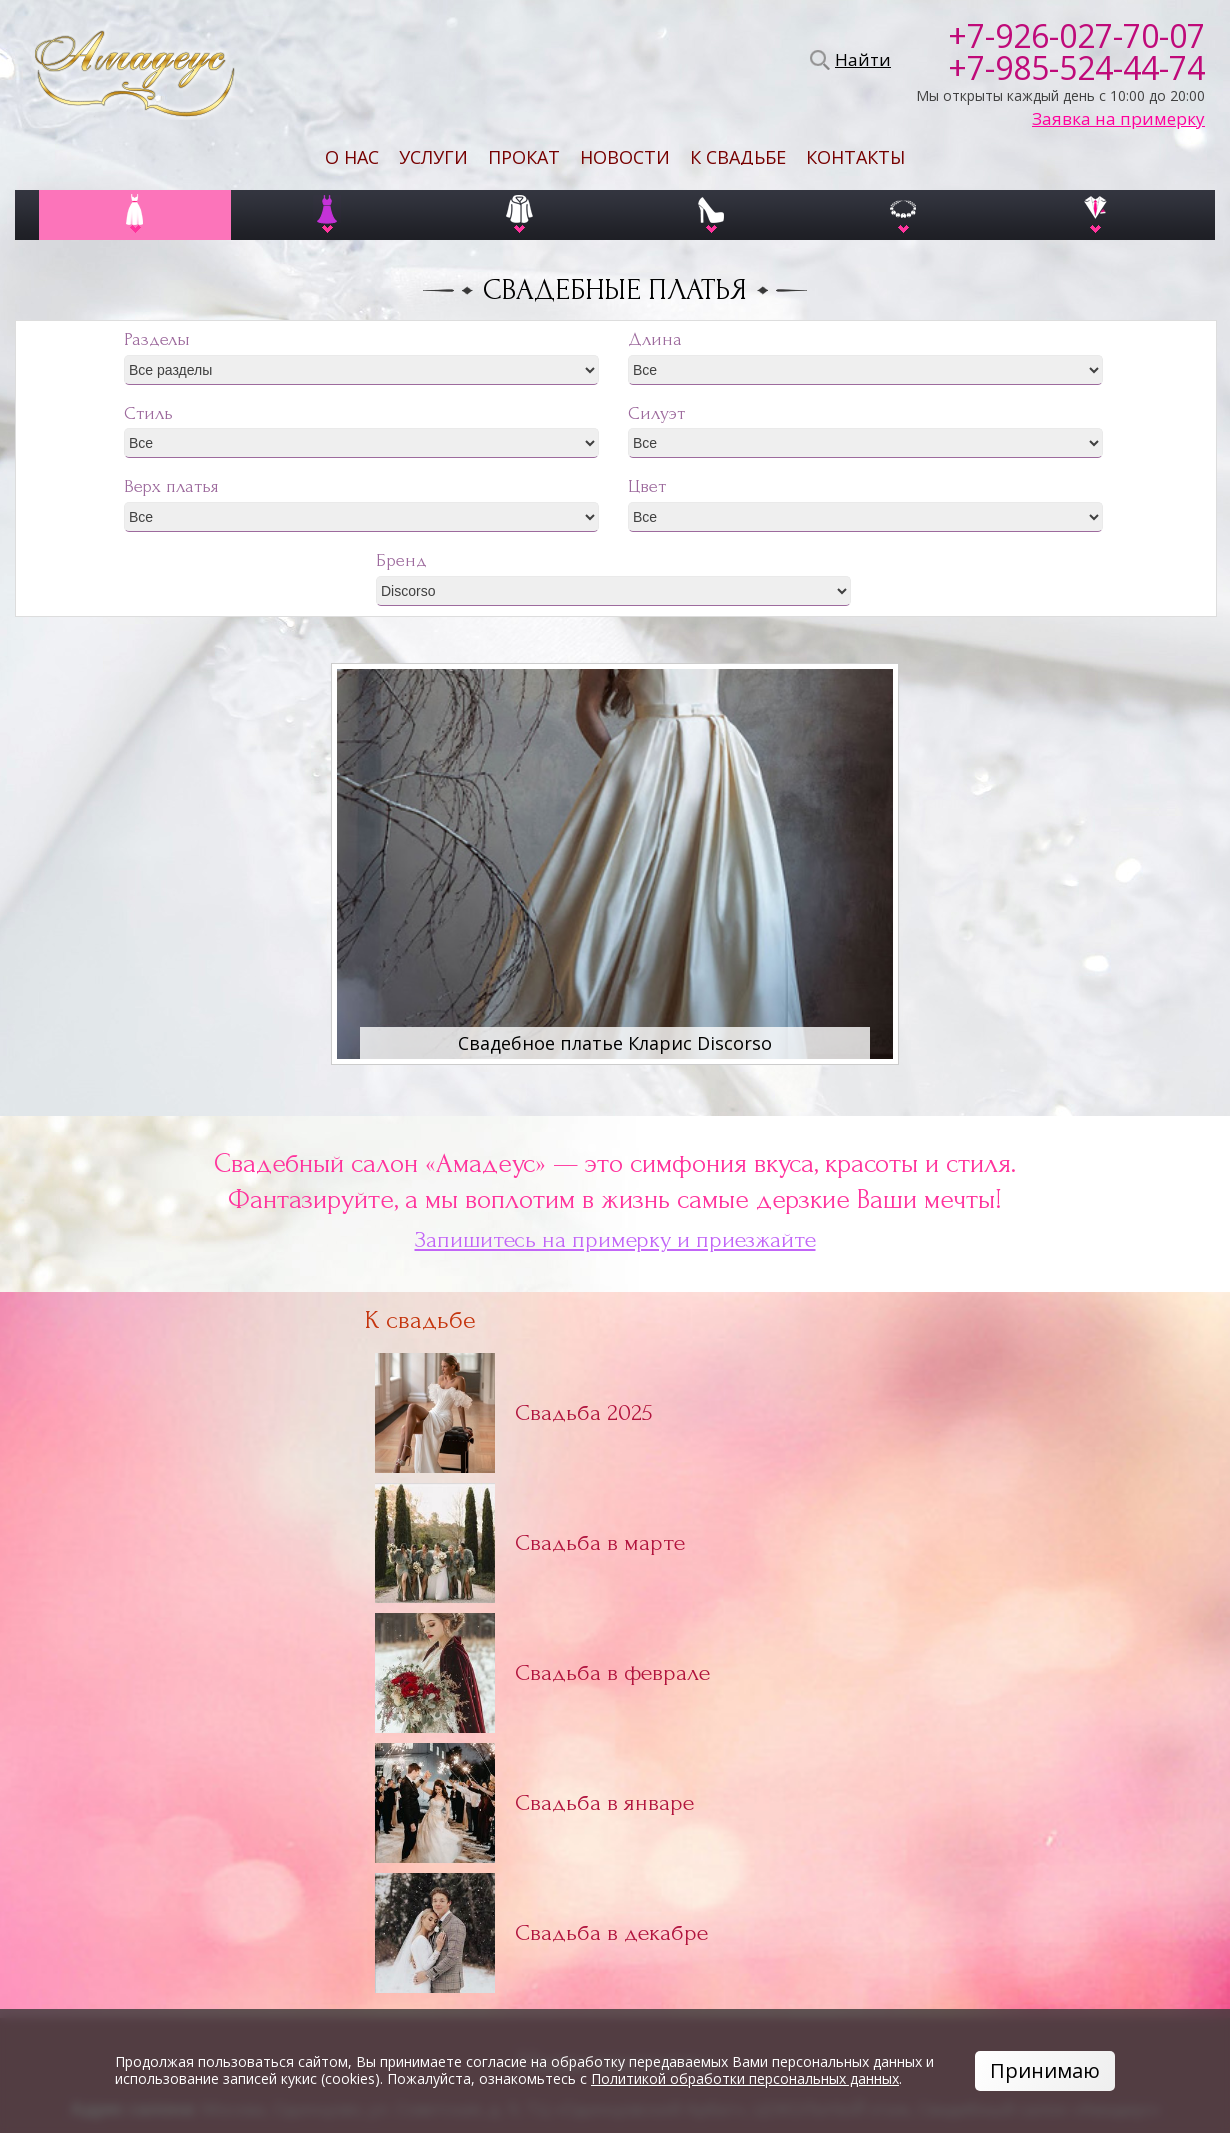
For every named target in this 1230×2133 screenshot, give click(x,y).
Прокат (524, 157)
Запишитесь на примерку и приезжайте (615, 1240)
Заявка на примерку (1118, 119)
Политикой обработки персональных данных (745, 2078)
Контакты (855, 157)
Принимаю (1045, 2070)
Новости (625, 157)
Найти (860, 60)
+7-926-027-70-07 (1076, 36)
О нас (352, 157)
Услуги (433, 157)
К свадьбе (738, 157)
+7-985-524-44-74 (1076, 68)
